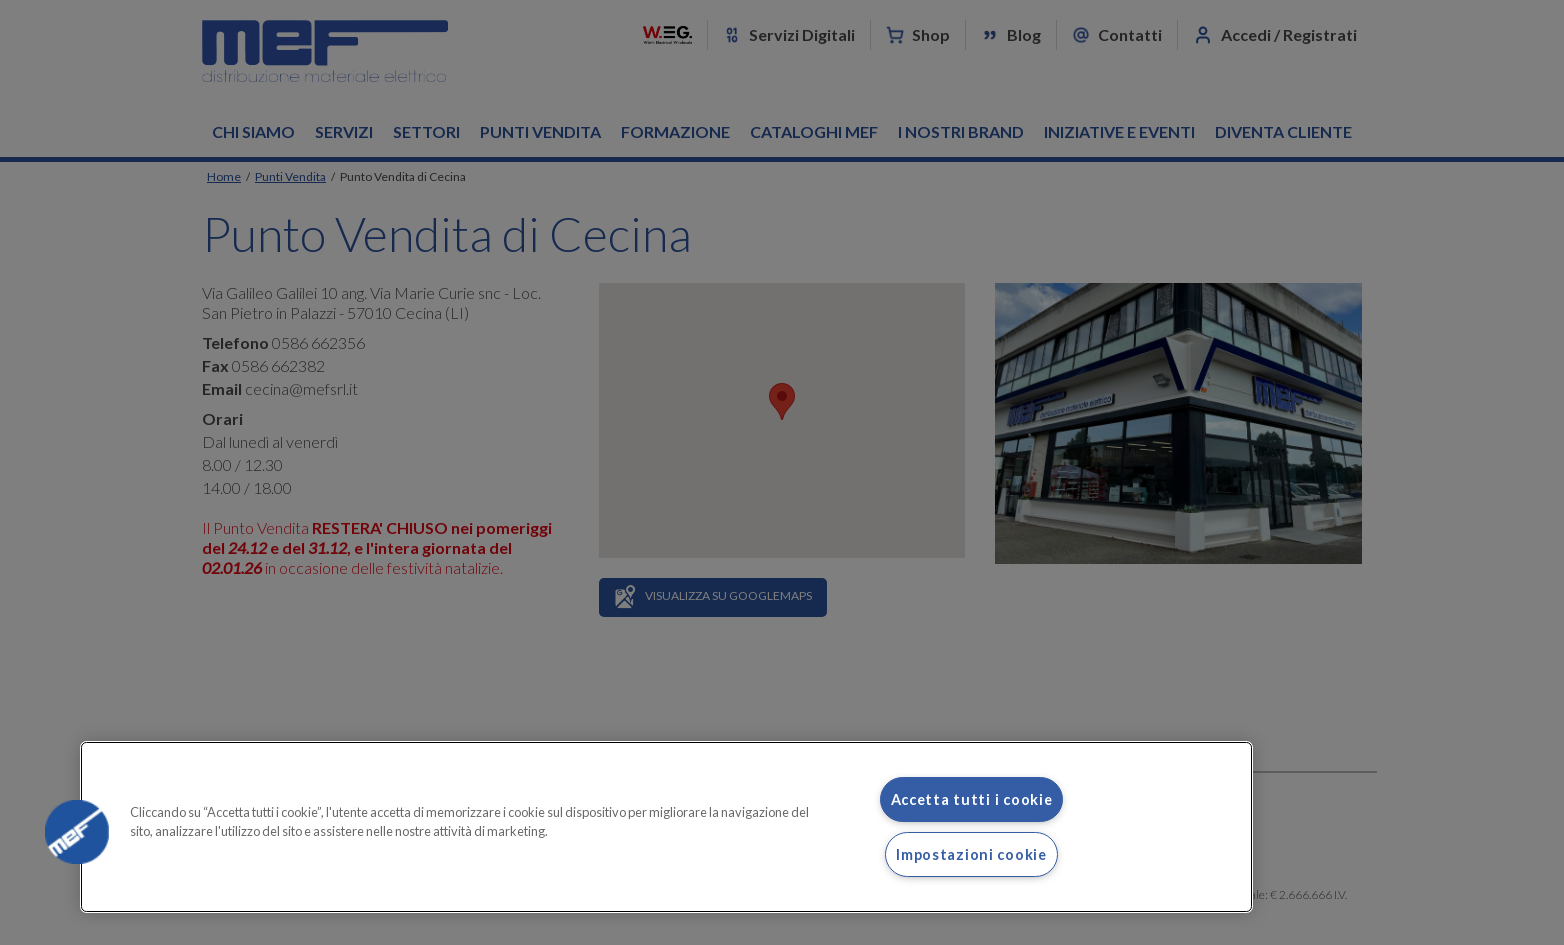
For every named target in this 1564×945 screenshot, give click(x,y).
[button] (77, 832)
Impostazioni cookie (971, 854)
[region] (666, 827)
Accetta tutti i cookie (972, 799)
